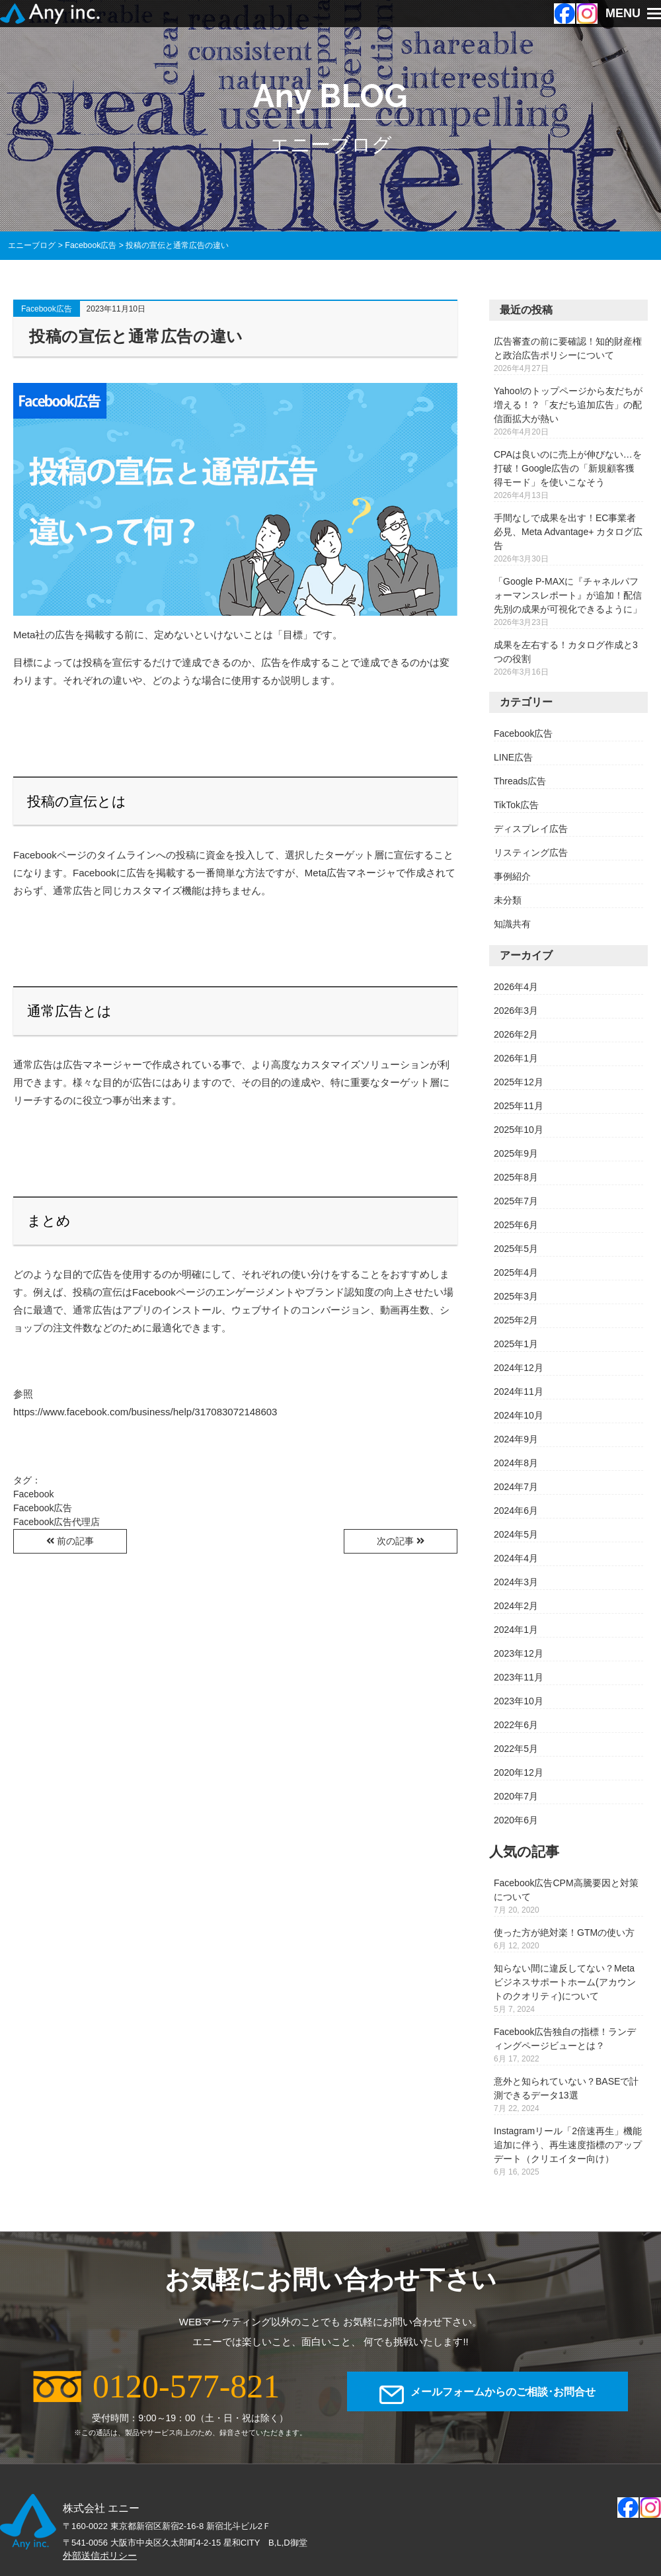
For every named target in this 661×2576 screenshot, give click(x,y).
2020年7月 (516, 1796)
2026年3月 (516, 1010)
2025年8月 (516, 1177)
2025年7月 (516, 1201)
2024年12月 (518, 1367)
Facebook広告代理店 (56, 1522)
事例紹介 (512, 876)
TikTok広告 (516, 805)
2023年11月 (518, 1677)
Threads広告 (520, 781)
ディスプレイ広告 (531, 828)
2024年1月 (516, 1629)
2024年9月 (516, 1439)
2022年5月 (516, 1748)
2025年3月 (516, 1296)
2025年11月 (518, 1106)
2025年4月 (516, 1272)
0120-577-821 (186, 2386)
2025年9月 (516, 1153)
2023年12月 (518, 1653)
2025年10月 (518, 1129)
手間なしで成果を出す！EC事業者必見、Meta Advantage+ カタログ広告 (568, 532)
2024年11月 (518, 1391)
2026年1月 (516, 1058)
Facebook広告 (46, 308)
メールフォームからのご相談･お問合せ (503, 2394)
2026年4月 (516, 986)
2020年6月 (516, 1820)
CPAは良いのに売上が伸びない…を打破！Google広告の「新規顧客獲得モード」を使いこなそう (568, 468)
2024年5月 (516, 1534)
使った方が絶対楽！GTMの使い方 (564, 1932)
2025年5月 (516, 1248)
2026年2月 (516, 1034)
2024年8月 (516, 1463)
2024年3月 (516, 1582)
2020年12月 (518, 1772)
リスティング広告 (531, 852)
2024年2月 (516, 1605)
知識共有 (512, 924)
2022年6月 (516, 1725)
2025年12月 (518, 1082)
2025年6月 (516, 1225)
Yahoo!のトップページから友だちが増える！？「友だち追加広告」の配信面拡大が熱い (568, 405)
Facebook (33, 1494)
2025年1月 (516, 1344)
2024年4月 (516, 1558)
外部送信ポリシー (100, 2555)
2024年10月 (518, 1415)
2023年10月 (518, 1701)
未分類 (508, 900)
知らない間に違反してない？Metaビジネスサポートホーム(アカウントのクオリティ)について (565, 1982)
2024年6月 (516, 1510)
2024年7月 (516, 1486)
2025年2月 (516, 1320)
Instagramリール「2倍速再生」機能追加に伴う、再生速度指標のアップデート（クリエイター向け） (568, 2145)
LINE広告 (513, 757)
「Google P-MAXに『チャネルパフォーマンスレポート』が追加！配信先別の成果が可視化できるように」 (568, 595)
